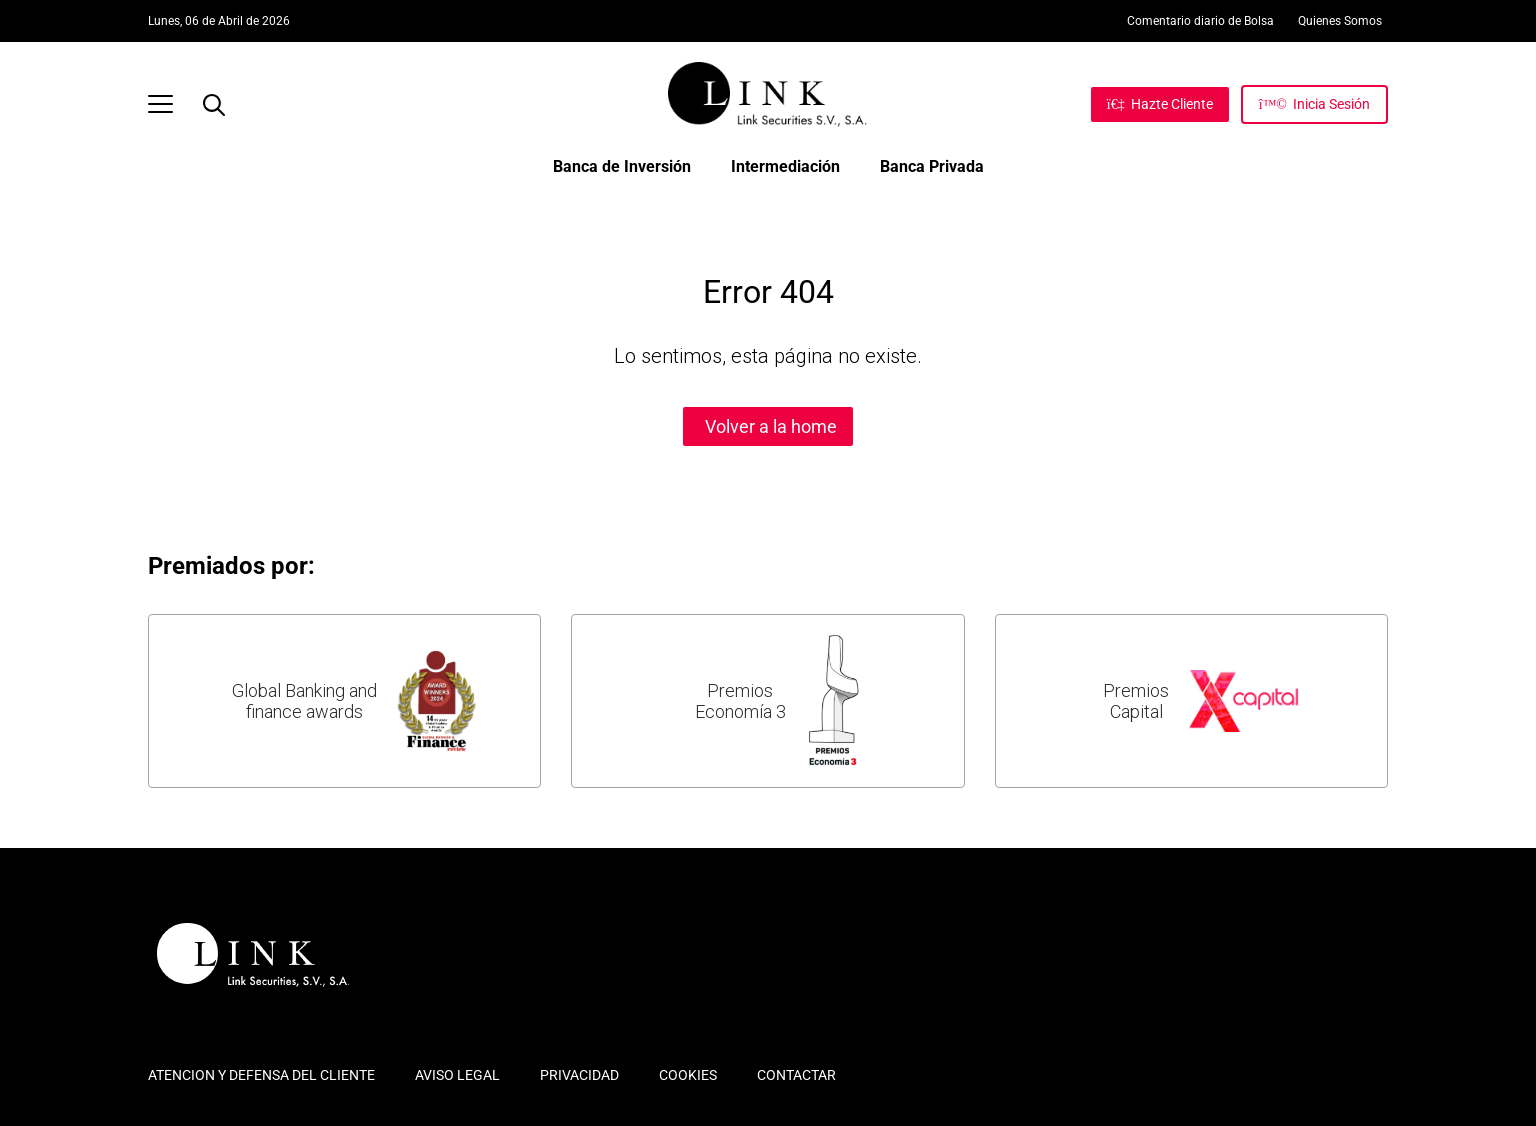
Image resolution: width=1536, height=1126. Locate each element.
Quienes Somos (1340, 21)
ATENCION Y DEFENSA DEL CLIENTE (261, 1075)
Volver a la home (771, 426)
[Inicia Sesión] (1314, 104)
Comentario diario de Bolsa (1200, 21)
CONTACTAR (796, 1075)
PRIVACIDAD (579, 1075)
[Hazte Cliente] (1160, 104)
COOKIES (688, 1075)
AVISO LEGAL (457, 1075)
